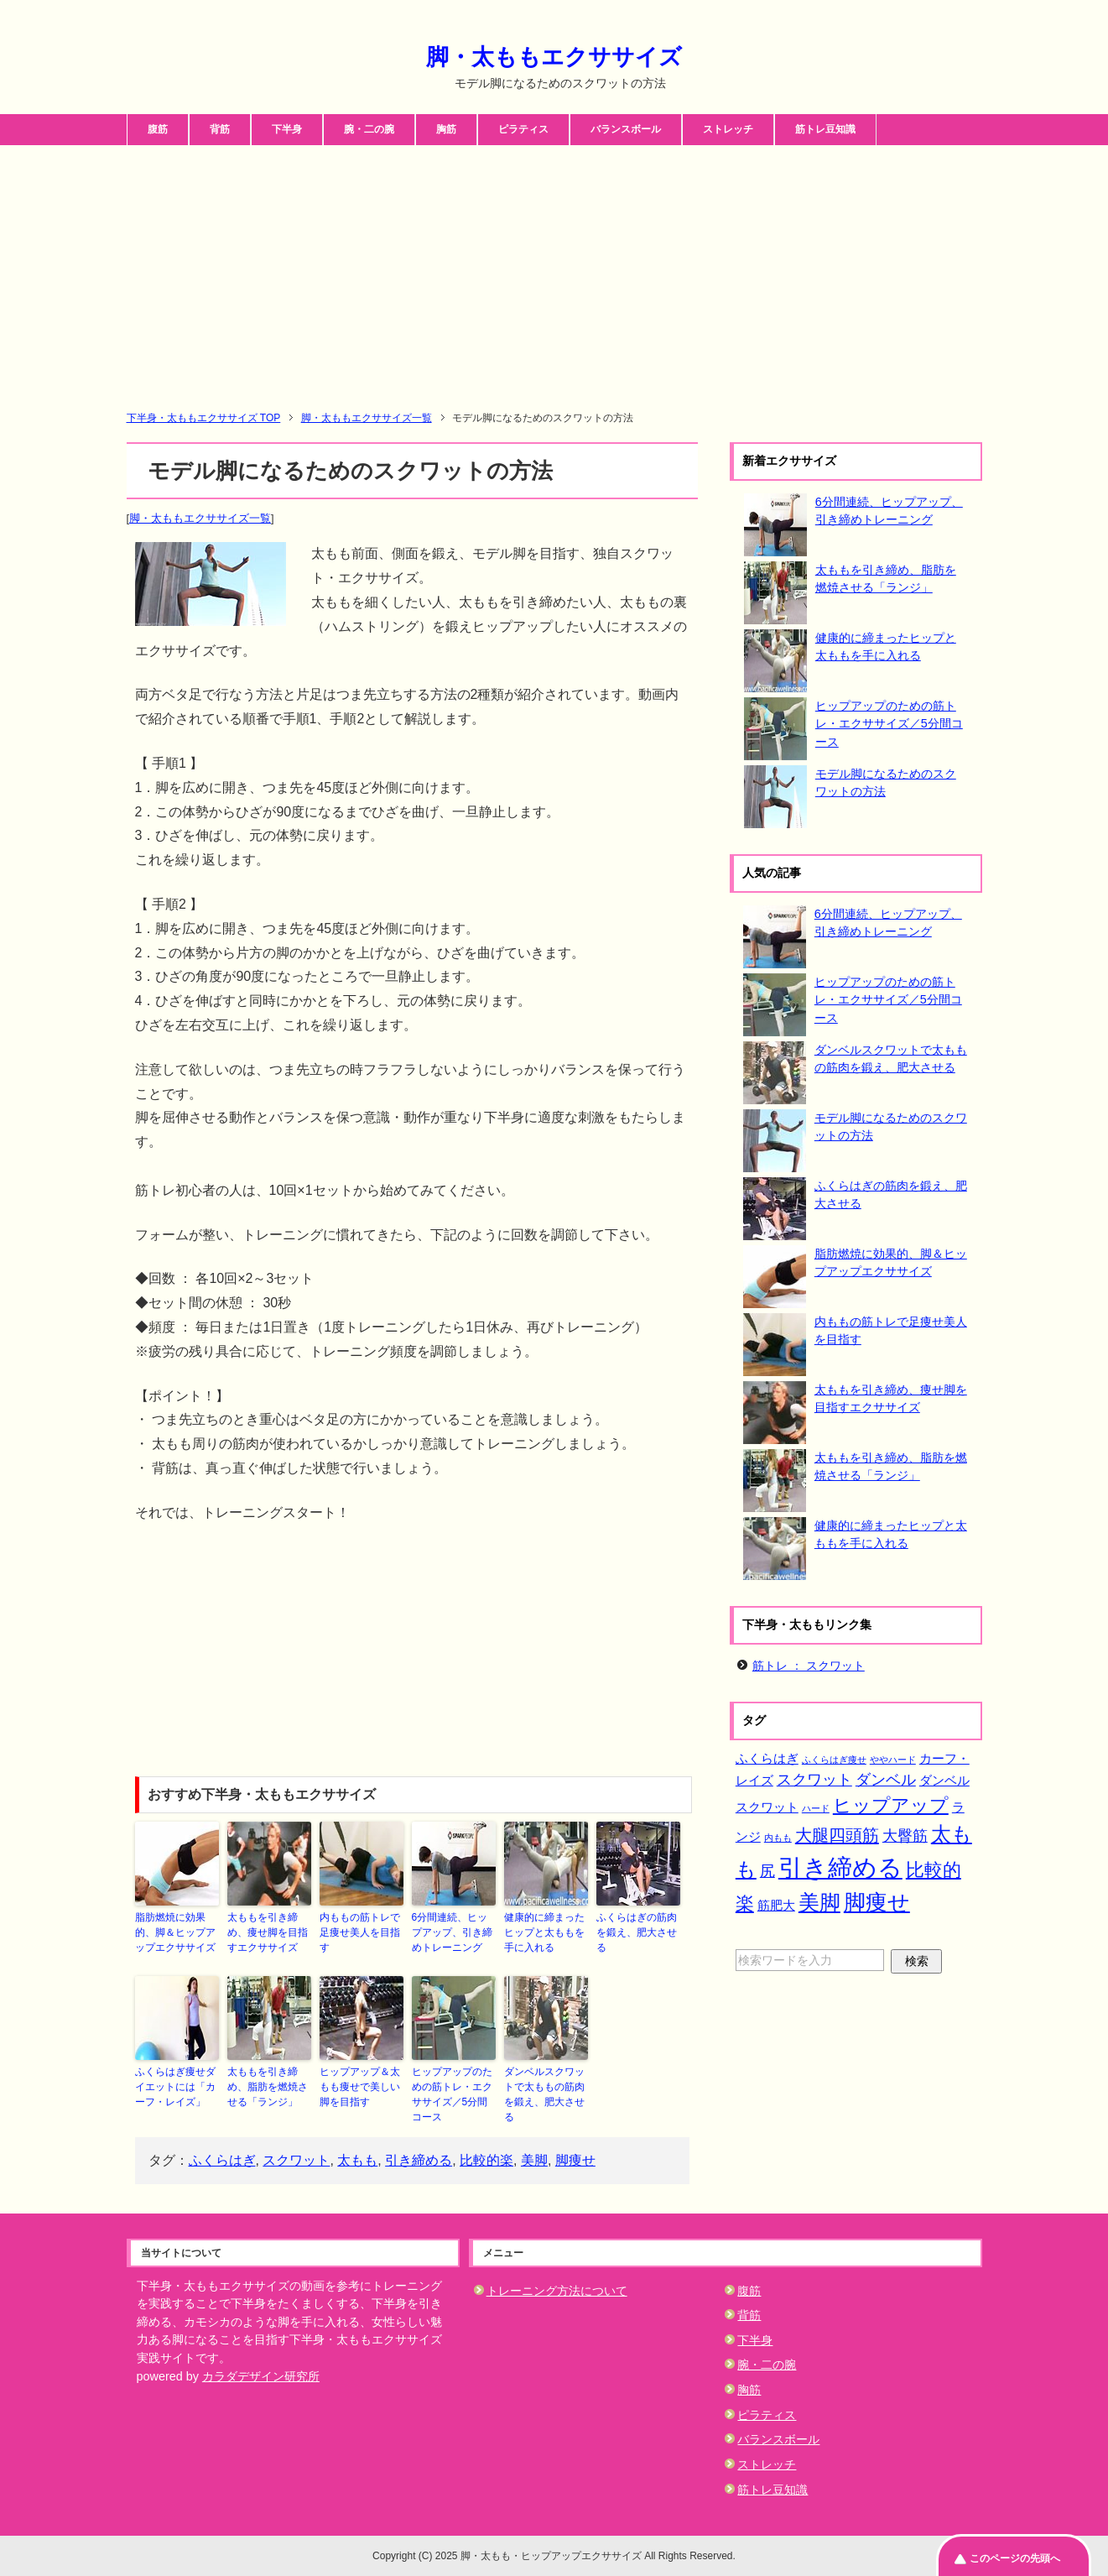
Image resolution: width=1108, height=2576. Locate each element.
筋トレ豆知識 (825, 129)
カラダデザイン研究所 (261, 2376)
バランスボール (625, 129)
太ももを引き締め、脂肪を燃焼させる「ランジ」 (267, 2087)
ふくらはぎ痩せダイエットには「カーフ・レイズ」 (175, 2087)
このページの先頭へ (1015, 2558)
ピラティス (523, 129)
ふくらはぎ (222, 2160)
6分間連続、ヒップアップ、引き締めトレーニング (452, 1932)
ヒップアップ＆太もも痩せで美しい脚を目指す (360, 2087)
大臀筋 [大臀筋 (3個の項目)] (905, 1836)
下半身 (287, 129)
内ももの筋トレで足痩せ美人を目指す (360, 1932)
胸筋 (446, 129)
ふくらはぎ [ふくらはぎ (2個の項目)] (767, 1758)
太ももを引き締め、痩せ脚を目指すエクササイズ (267, 1932)
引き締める (418, 2160)
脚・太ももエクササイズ (554, 57)
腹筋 (158, 129)
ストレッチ (728, 129)
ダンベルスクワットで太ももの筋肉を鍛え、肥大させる (544, 2094)
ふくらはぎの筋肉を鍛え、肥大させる (636, 1932)
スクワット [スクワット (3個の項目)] (814, 1779)
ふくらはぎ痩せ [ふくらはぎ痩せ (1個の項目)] (834, 1760)
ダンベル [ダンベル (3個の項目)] (886, 1779)
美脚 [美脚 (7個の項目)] (819, 1902)
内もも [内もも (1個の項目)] (778, 1838)
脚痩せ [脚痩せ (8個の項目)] (877, 1902)
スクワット (296, 2160)
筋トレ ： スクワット (808, 1665)
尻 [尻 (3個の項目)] (767, 1871)
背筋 (220, 129)
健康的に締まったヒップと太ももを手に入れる (544, 1932)
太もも (357, 2160)
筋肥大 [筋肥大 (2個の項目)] (776, 1905)
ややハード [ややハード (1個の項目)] (893, 1760)
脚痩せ (575, 2160)
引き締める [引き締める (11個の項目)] (840, 1867)
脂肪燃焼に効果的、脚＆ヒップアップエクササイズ (175, 1932)
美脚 (534, 2160)
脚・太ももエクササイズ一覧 (200, 518)
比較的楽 (486, 2160)
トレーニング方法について (556, 2290)
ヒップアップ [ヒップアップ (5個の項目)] (891, 1805)
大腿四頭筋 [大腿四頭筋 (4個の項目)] (837, 1835)
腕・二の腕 (369, 129)
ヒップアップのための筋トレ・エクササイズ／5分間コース (452, 2094)
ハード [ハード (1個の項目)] (816, 1808)
